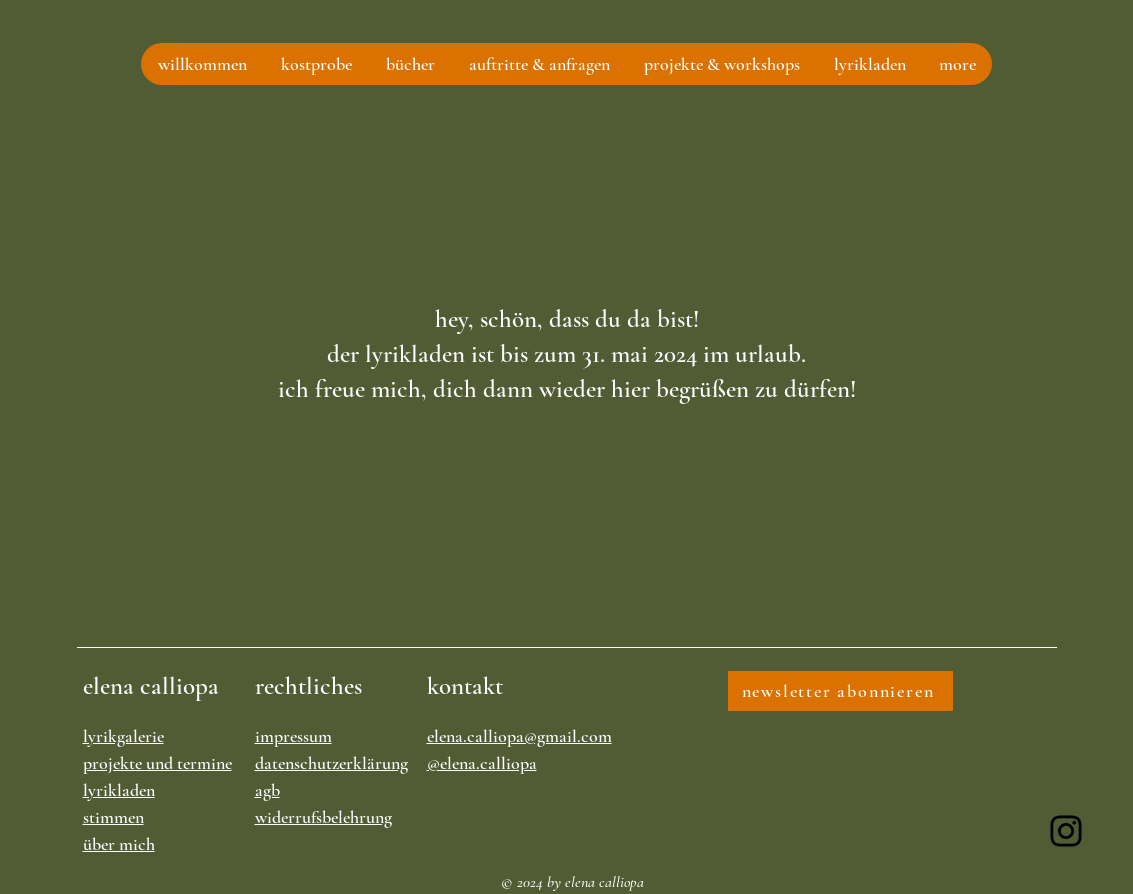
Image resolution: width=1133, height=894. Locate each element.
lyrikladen (119, 790)
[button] (315, 64)
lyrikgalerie (123, 736)
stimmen (113, 817)
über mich (119, 844)
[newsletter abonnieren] (840, 691)
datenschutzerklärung (331, 763)
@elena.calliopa (482, 763)
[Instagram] (1066, 831)
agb (267, 790)
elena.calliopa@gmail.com (519, 736)
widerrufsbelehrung (323, 817)
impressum (293, 736)
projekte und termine (157, 763)
